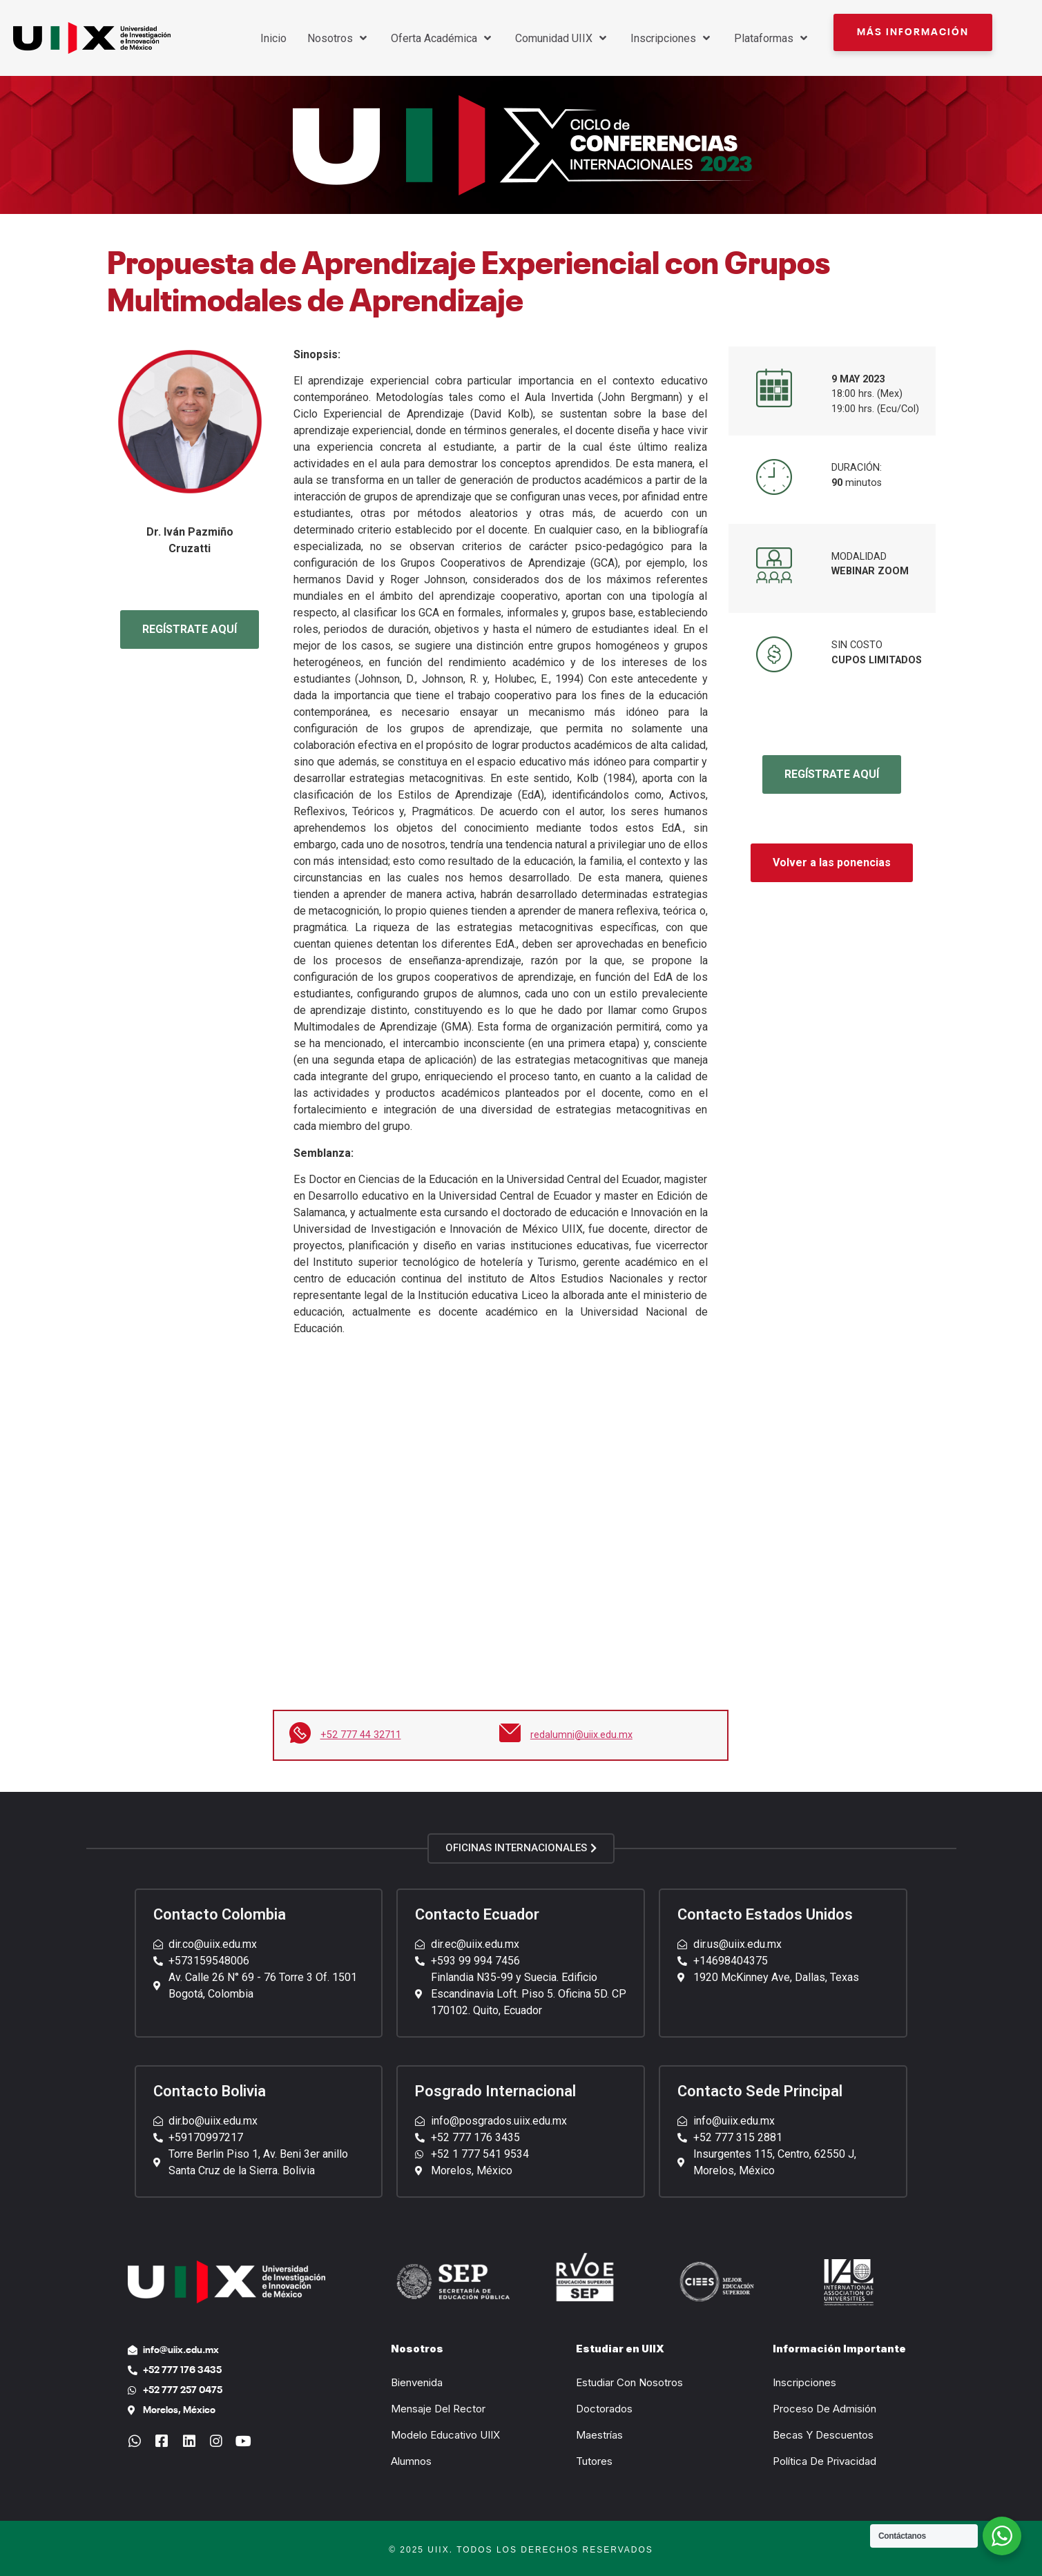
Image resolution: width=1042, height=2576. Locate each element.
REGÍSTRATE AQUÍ (189, 629)
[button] (912, 32)
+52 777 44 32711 (360, 1735)
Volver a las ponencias (832, 862)
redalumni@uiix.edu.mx (581, 1735)
